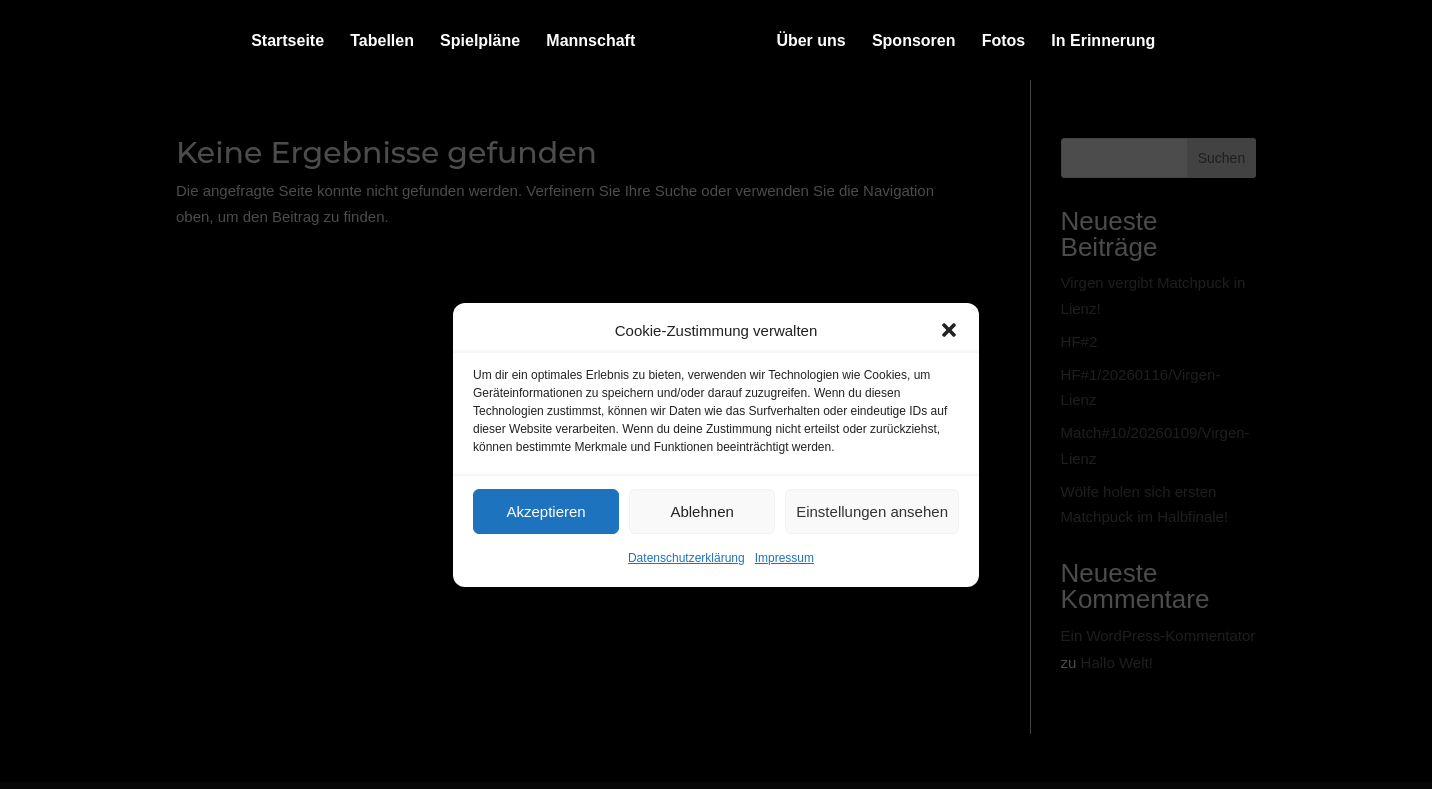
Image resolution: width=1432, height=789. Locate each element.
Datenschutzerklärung (686, 558)
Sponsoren (914, 41)
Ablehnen (701, 511)
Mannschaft (590, 41)
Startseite (287, 41)
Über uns (810, 41)
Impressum (784, 558)
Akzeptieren (545, 511)
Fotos (1004, 41)
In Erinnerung (1103, 41)
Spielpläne (480, 41)
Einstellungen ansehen (872, 511)
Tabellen (382, 41)
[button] (949, 330)
